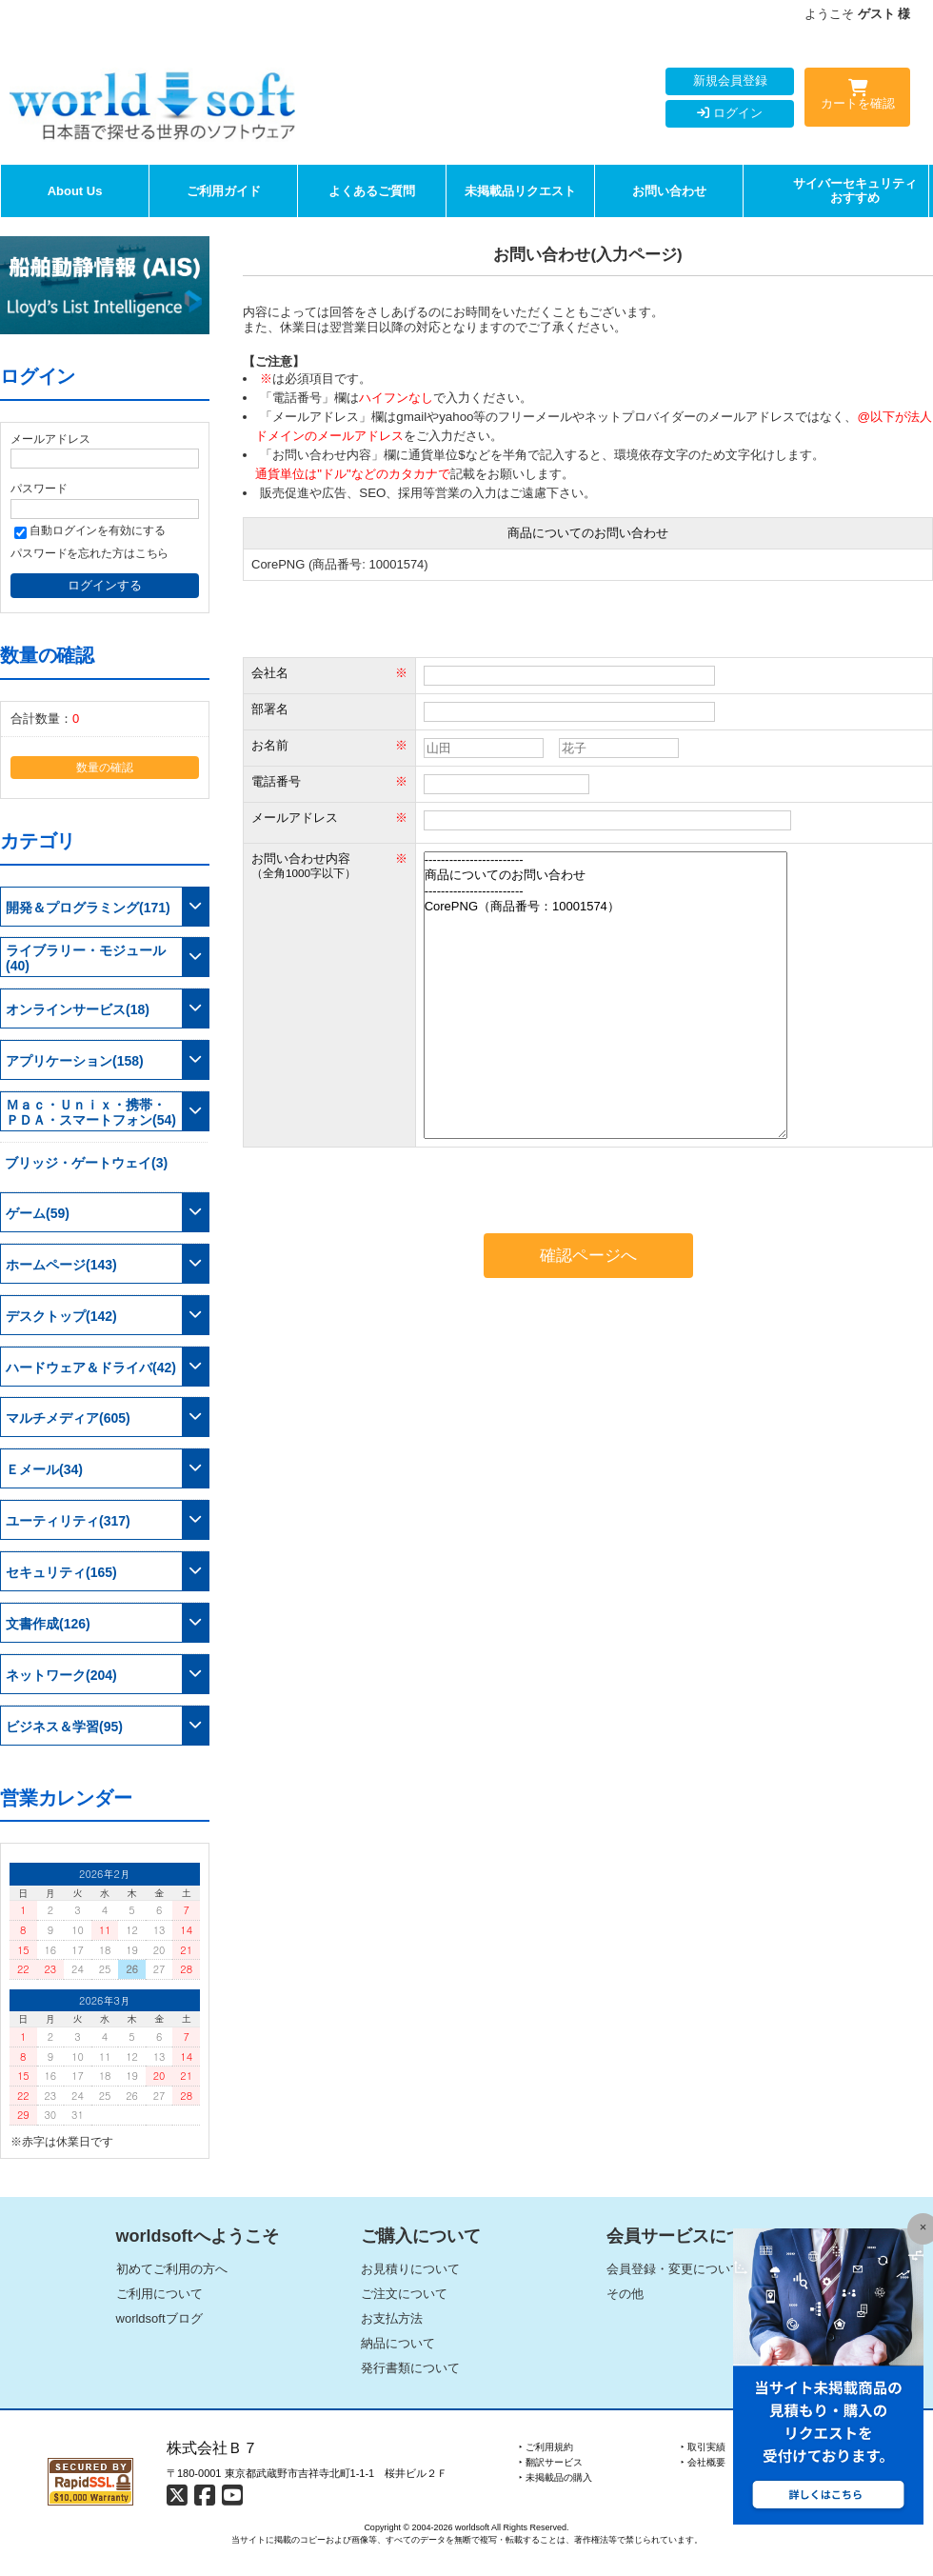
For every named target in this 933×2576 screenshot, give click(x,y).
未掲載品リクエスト (520, 191)
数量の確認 (104, 767)
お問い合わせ (669, 191)
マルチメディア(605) (68, 1418)
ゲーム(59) (37, 1213)
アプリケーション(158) (75, 1060)
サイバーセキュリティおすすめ (855, 191)
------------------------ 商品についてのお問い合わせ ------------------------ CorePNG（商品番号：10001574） (605, 995)
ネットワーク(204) (61, 1675)
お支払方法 (392, 2318)
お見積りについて (410, 2269)
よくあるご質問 (371, 191)
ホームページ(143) (61, 1264)
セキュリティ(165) (61, 1572)
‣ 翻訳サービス (551, 2462)
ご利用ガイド (224, 191)
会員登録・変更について (674, 2269)
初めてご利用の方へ (172, 2269)
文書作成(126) (48, 1623)
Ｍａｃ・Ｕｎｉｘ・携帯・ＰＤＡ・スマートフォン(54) (91, 1112)
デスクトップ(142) (61, 1316)
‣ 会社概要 (703, 2462)
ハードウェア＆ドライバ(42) (91, 1367)
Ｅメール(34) (44, 1469)
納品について (398, 2343)
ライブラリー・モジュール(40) (86, 958)
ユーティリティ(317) (68, 1520)
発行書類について (410, 2368)
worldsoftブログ (159, 2318)
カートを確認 (857, 98)
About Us (75, 191)
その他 (625, 2293)
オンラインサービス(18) (77, 1009)
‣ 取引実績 (703, 2447)
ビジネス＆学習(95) (64, 1726)
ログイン (730, 113)
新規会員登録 (730, 80)
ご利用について (159, 2293)
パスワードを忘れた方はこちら (89, 553)
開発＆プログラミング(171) (88, 907)
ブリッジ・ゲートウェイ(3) (86, 1162)
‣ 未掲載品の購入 (555, 2477)
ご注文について (404, 2293)
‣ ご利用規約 (546, 2447)
